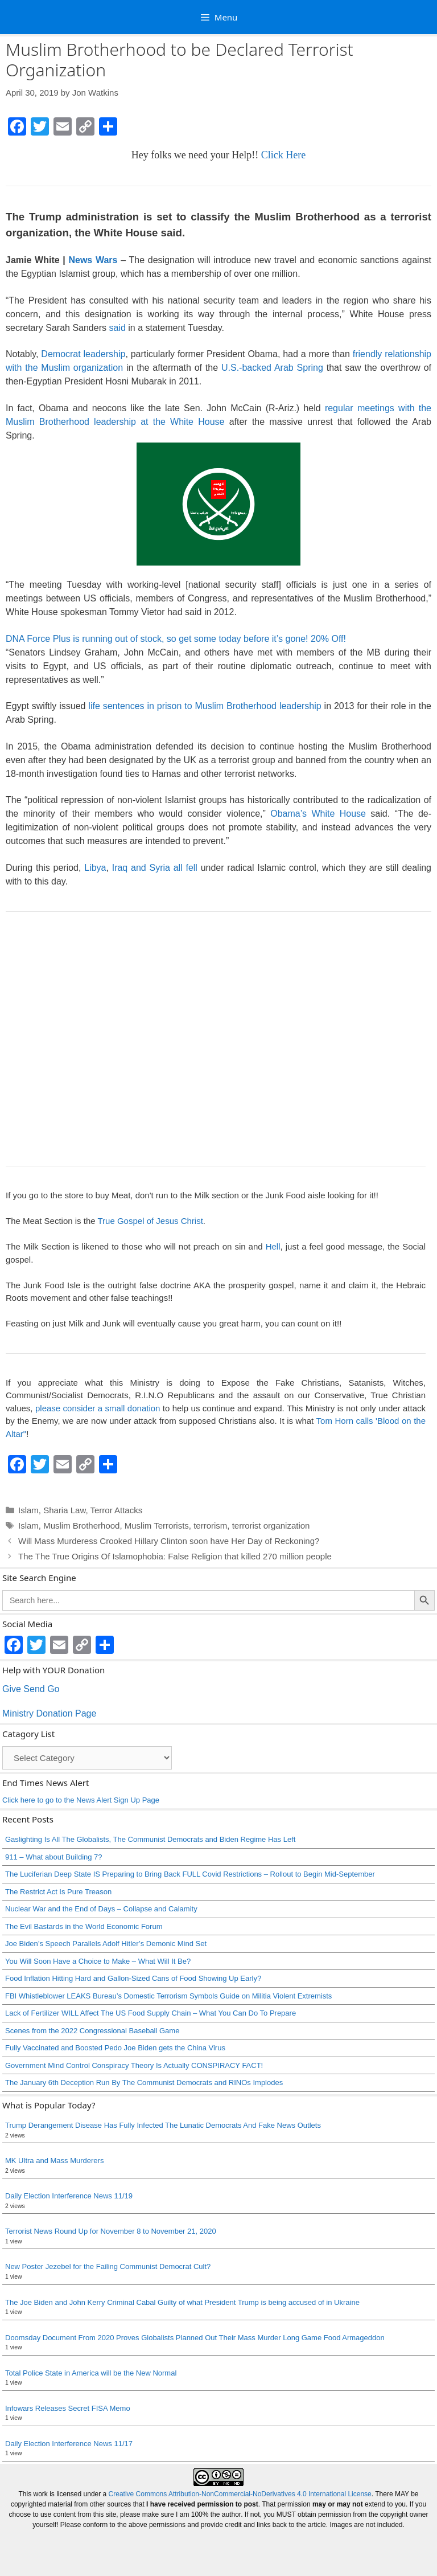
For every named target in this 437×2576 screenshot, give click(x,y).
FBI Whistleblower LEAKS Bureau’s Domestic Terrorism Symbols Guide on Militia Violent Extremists (168, 1996)
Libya (95, 868)
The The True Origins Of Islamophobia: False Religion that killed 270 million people (175, 1556)
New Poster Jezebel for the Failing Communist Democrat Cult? (108, 2266)
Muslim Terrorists (157, 1525)
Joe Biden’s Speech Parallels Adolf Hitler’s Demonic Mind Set (106, 1943)
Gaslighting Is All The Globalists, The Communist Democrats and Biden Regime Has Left (150, 1839)
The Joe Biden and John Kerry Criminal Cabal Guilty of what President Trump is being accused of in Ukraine (182, 2302)
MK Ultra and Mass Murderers (54, 2160)
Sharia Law (64, 1510)
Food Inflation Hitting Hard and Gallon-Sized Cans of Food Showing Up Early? (133, 1978)
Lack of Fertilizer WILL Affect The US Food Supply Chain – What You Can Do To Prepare (150, 2013)
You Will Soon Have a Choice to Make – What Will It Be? (98, 1961)
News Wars (92, 260)
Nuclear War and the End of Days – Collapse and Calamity (101, 1909)
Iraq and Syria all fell (154, 868)
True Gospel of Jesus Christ (150, 1221)
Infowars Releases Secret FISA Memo (67, 2408)
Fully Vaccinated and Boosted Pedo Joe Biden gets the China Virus (115, 2047)
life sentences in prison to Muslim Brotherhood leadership (204, 706)
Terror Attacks (116, 1510)
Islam (28, 1510)
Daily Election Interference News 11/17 (69, 2443)
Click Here (283, 155)
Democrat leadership (83, 354)
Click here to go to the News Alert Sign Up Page (80, 1800)
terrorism (210, 1525)
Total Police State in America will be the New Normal (90, 2373)
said (117, 328)
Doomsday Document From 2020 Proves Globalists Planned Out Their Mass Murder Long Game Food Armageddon (195, 2337)
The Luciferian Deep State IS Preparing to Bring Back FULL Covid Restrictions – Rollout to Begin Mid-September (190, 1874)
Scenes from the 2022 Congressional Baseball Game (92, 2030)
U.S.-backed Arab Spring (272, 367)
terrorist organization (271, 1525)
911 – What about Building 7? (53, 1857)
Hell (273, 1246)
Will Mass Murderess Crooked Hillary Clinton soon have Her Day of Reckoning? (168, 1541)
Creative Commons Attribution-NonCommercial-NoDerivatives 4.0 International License (240, 2494)
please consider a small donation (97, 1408)
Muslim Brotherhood (81, 1525)
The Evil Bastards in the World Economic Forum (83, 1926)
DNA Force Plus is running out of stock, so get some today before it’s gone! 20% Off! (176, 639)
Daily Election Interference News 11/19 (69, 2196)
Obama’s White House (318, 813)
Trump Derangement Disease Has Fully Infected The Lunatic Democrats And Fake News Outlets (163, 2125)
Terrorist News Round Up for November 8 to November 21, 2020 (110, 2231)
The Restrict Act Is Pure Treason (58, 1891)
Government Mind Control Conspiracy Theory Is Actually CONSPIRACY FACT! (134, 2065)
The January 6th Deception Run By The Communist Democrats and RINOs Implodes (144, 2082)
